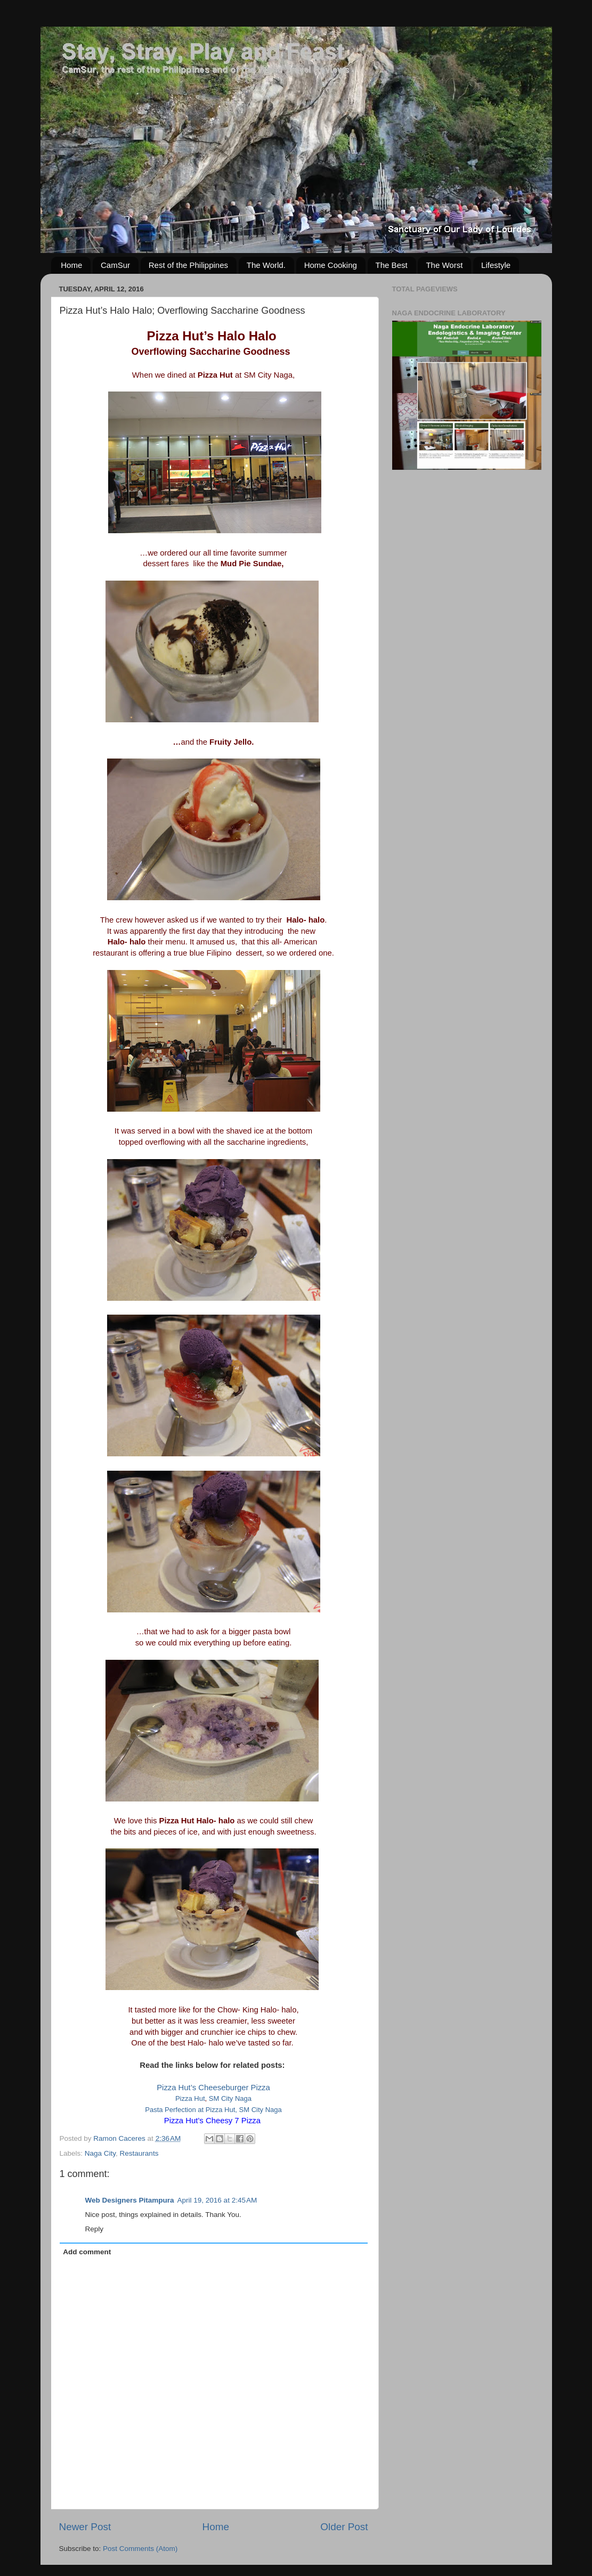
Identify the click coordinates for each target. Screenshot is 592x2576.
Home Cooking (330, 265)
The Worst (444, 265)
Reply (94, 2229)
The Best (392, 265)
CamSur (115, 265)
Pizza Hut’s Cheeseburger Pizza (213, 2087)
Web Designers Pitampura (129, 2200)
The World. (266, 265)
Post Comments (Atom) (140, 2549)
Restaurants (139, 2153)
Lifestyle (495, 265)
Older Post (344, 2526)
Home (71, 265)
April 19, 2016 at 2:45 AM (217, 2200)
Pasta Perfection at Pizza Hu (189, 2110)
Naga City (100, 2153)
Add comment (87, 2252)
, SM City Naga (258, 2110)
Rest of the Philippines (188, 265)
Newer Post (85, 2526)
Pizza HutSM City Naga (213, 2098)
